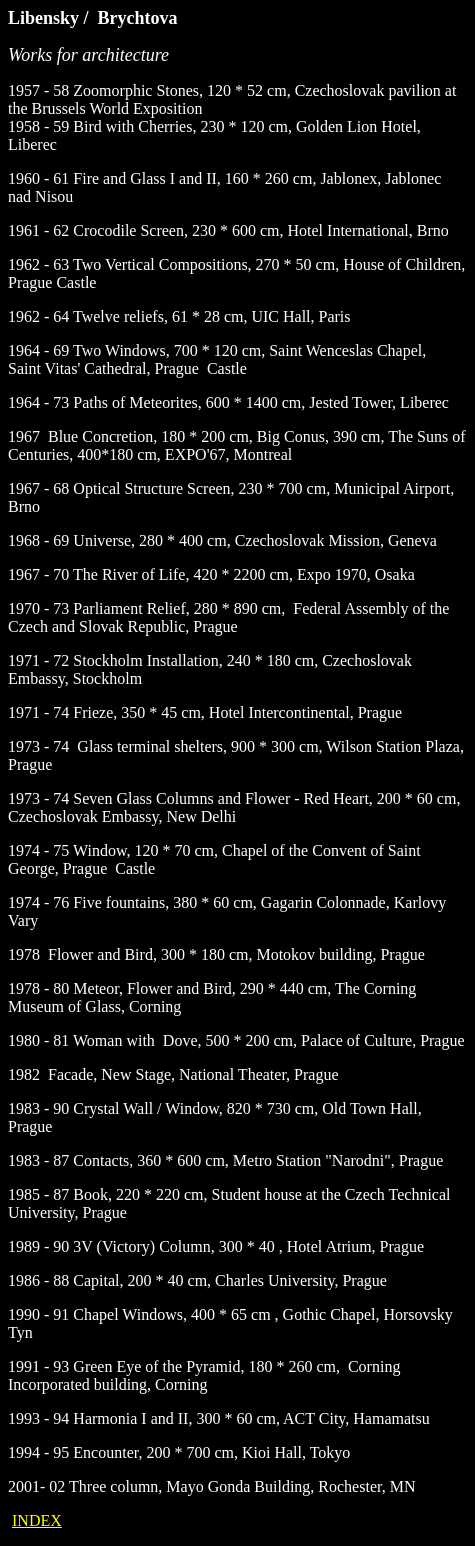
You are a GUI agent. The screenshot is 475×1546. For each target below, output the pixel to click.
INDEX (37, 1520)
